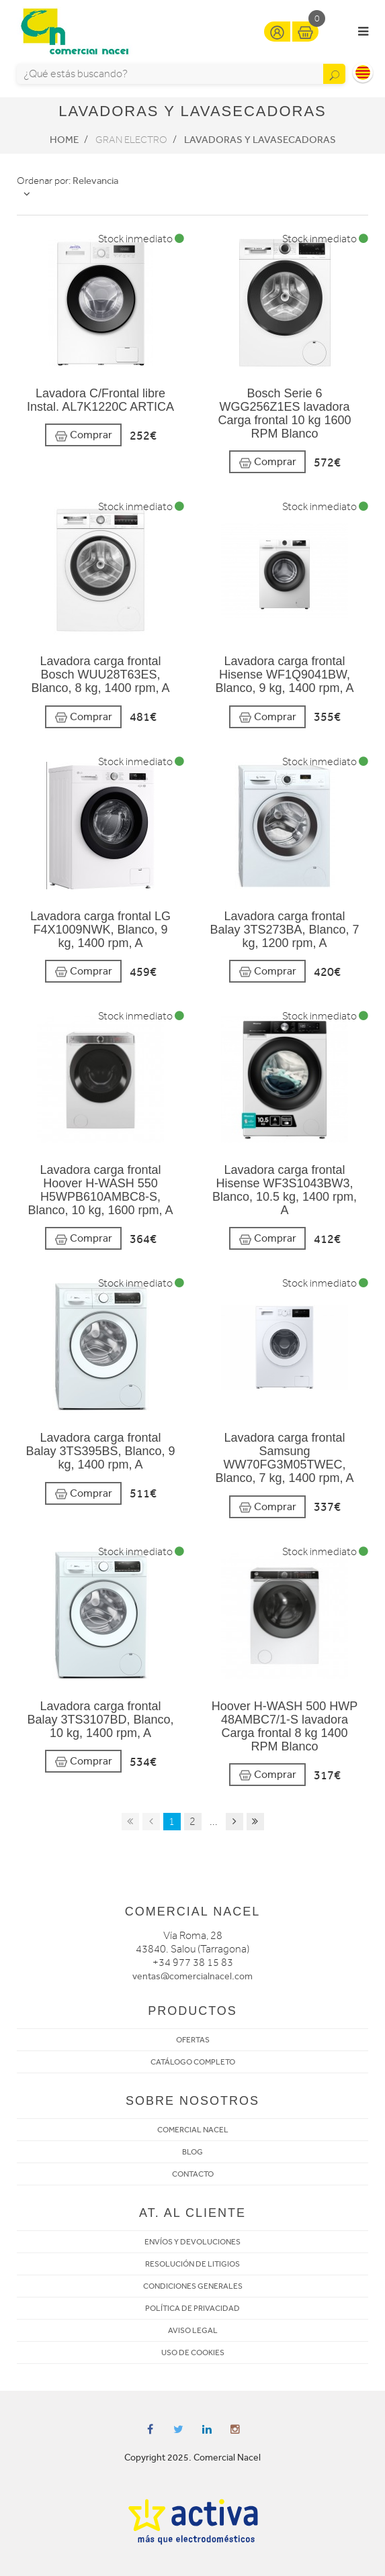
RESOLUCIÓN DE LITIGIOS (192, 2264)
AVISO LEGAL (193, 2330)
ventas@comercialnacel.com (192, 1976)
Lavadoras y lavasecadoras (260, 140)
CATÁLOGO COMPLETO (193, 2062)
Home (64, 140)
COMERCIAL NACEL (192, 2129)
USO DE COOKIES (192, 2352)
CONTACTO (193, 2174)
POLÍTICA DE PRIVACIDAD (192, 2308)
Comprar (83, 435)
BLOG (192, 2152)
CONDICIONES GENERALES (193, 2286)
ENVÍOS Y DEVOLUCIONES (192, 2241)
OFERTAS (193, 2039)
